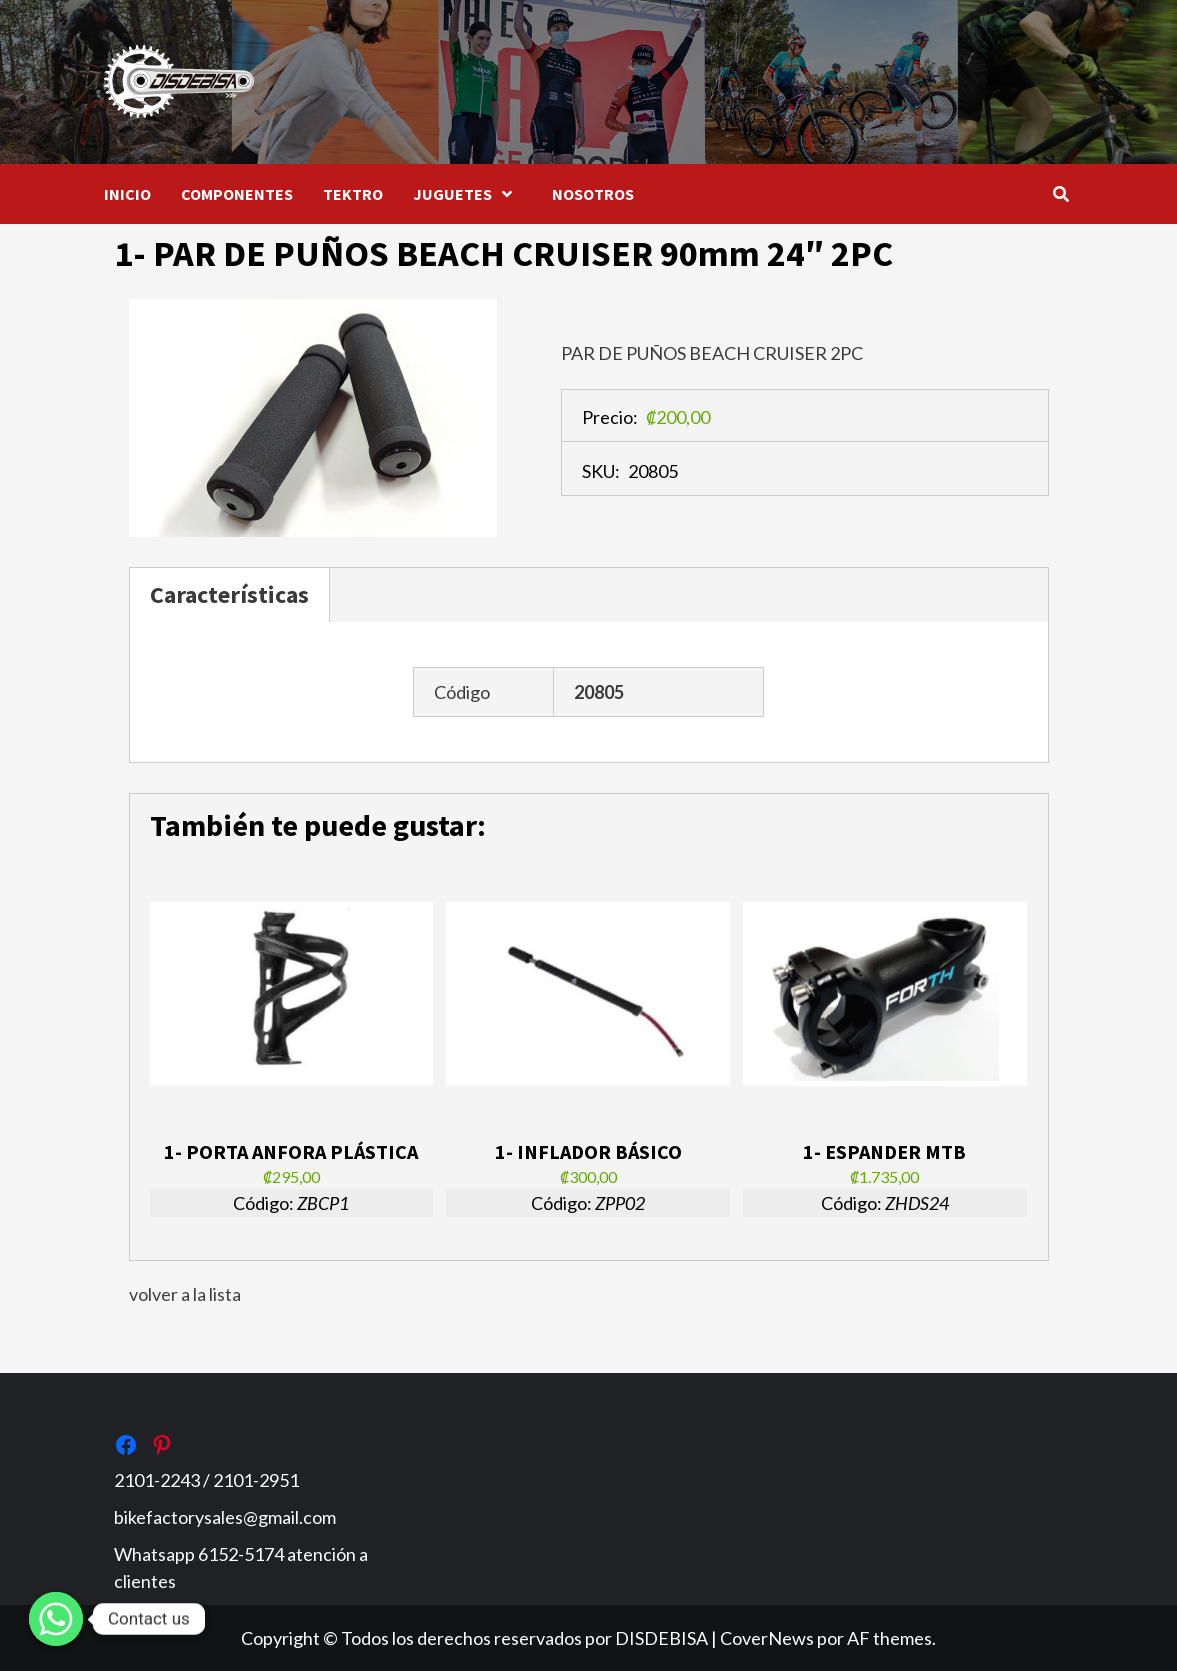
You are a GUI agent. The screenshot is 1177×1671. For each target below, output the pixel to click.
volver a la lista (185, 1294)
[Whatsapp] (56, 1619)
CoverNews (767, 1638)
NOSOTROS (593, 194)
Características (229, 594)
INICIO (127, 194)
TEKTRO (353, 194)
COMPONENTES (237, 194)
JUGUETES (467, 194)
